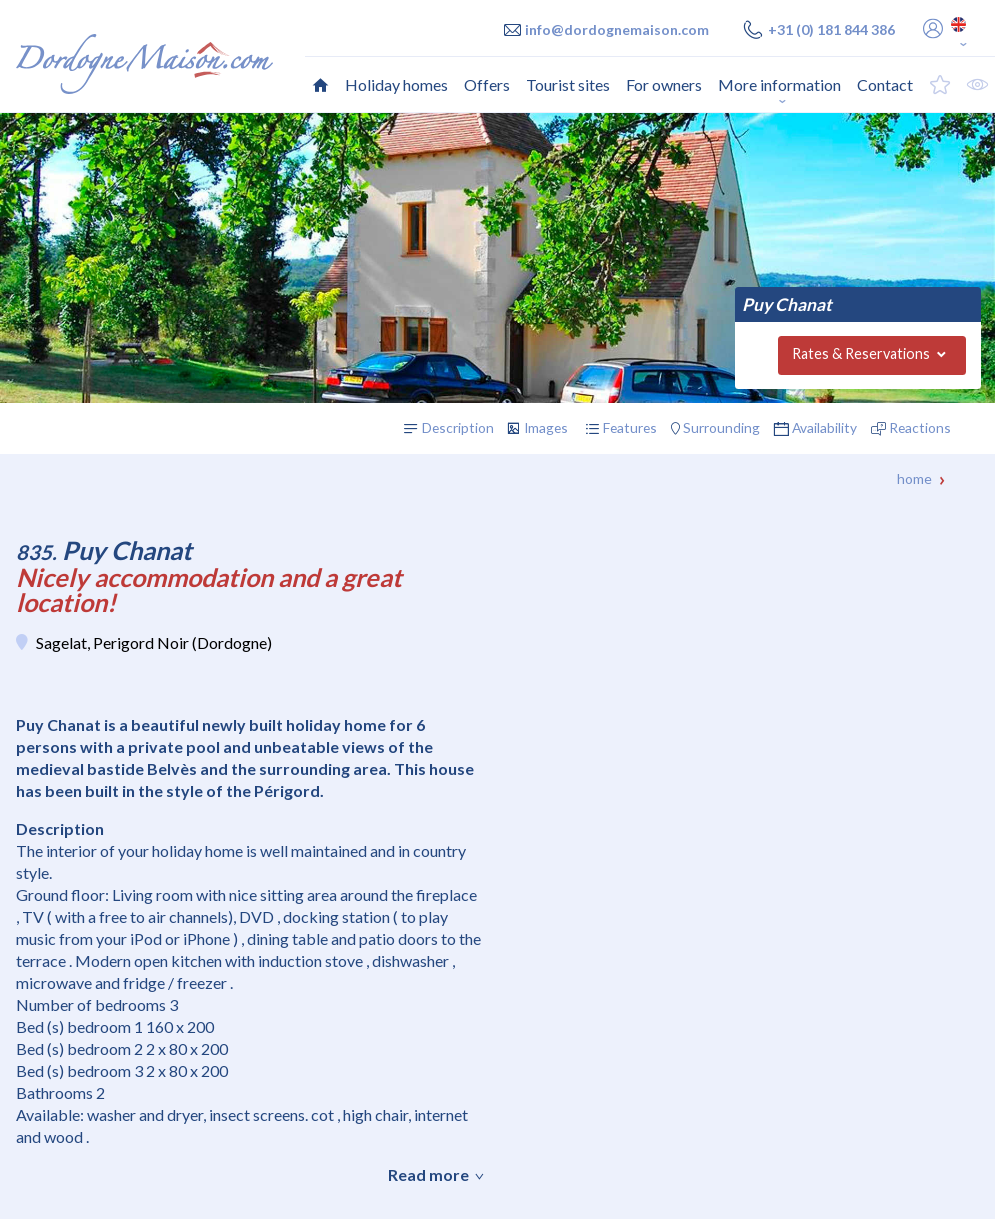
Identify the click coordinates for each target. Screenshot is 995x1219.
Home (914, 478)
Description (458, 427)
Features (630, 427)
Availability (824, 427)
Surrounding (721, 427)
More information (779, 84)
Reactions (920, 427)
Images (546, 427)
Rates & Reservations (861, 353)
